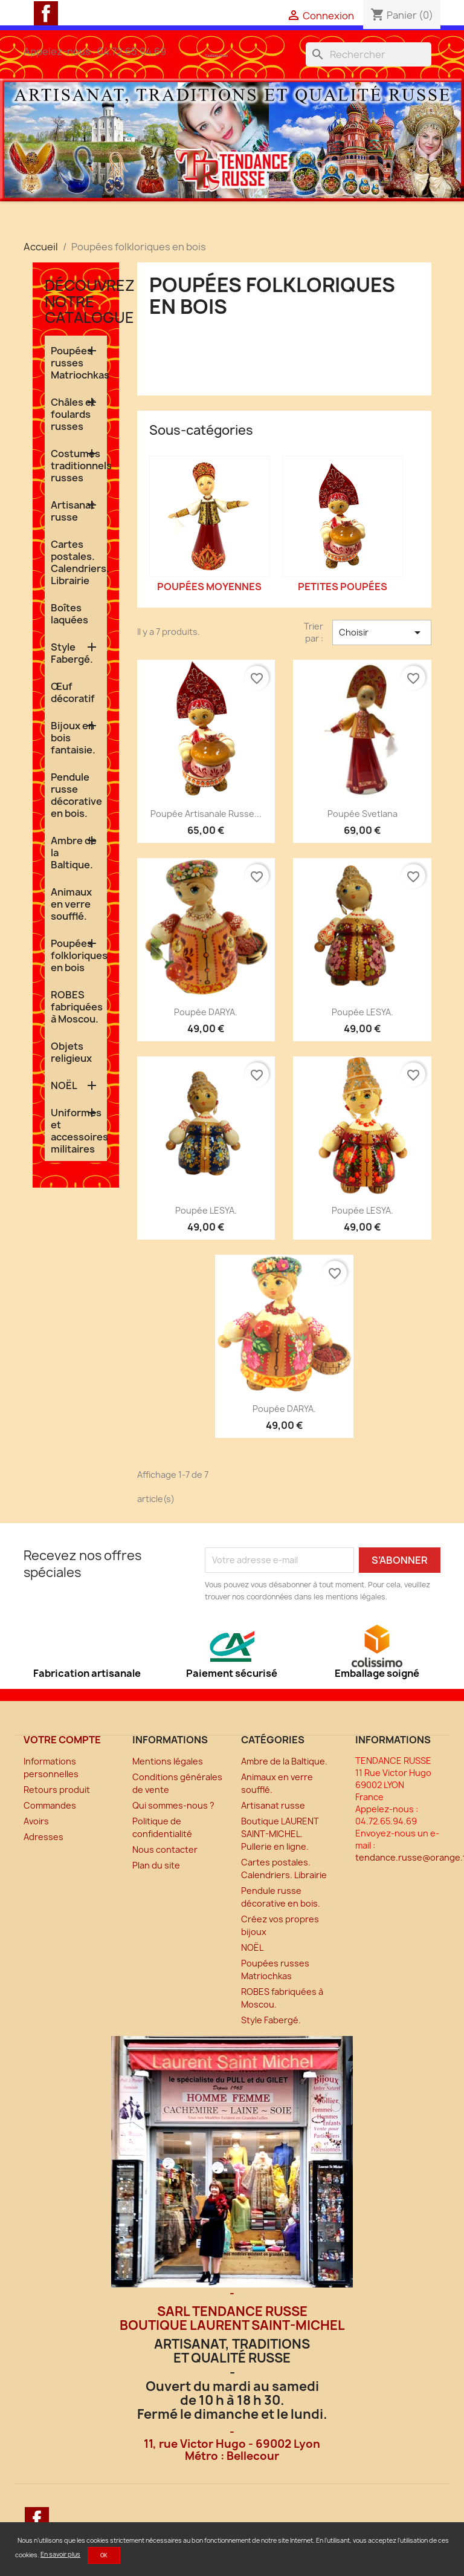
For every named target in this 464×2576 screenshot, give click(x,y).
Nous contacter (165, 1849)
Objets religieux (71, 1052)
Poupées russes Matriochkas (79, 363)
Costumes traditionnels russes (79, 465)
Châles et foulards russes (73, 414)
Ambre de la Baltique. (74, 852)
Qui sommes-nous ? (173, 1805)
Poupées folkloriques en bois (79, 955)
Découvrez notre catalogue (90, 301)
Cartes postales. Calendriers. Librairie (79, 562)
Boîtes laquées (69, 613)
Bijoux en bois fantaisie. (73, 737)
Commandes (50, 1805)
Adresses (43, 1837)
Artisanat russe (73, 511)
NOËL (64, 1085)
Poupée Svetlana (362, 813)
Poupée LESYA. (362, 1012)
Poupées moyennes (209, 586)
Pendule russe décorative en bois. (76, 795)
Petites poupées (342, 586)
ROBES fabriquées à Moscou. (77, 1007)
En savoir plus (60, 2554)
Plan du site (156, 1865)
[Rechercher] (368, 54)
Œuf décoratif (73, 692)
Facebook (46, 13)
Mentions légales (167, 1761)
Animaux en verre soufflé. (71, 904)
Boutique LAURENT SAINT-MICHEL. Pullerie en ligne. (280, 1833)
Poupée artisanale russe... (206, 813)
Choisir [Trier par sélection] (382, 632)
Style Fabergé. (72, 653)
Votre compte (62, 1739)
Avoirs (36, 1821)
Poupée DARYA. (205, 1012)
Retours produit (57, 1789)
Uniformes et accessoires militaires (79, 1131)
